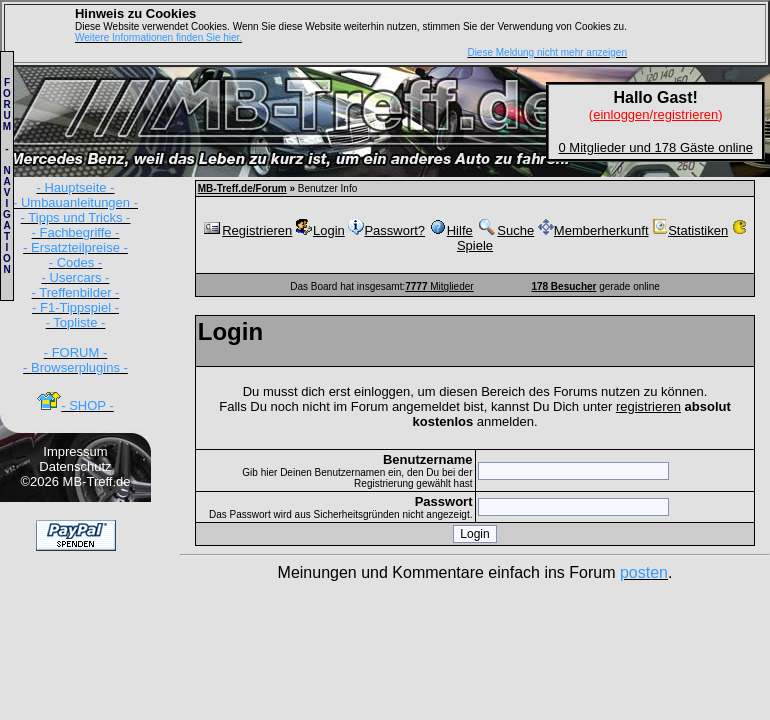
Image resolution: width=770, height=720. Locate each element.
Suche (505, 230)
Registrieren (247, 230)
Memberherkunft (593, 230)
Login (320, 230)
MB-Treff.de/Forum (242, 188)
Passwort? (386, 230)
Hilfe (451, 230)
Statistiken (690, 230)
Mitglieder (439, 286)
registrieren (648, 406)
